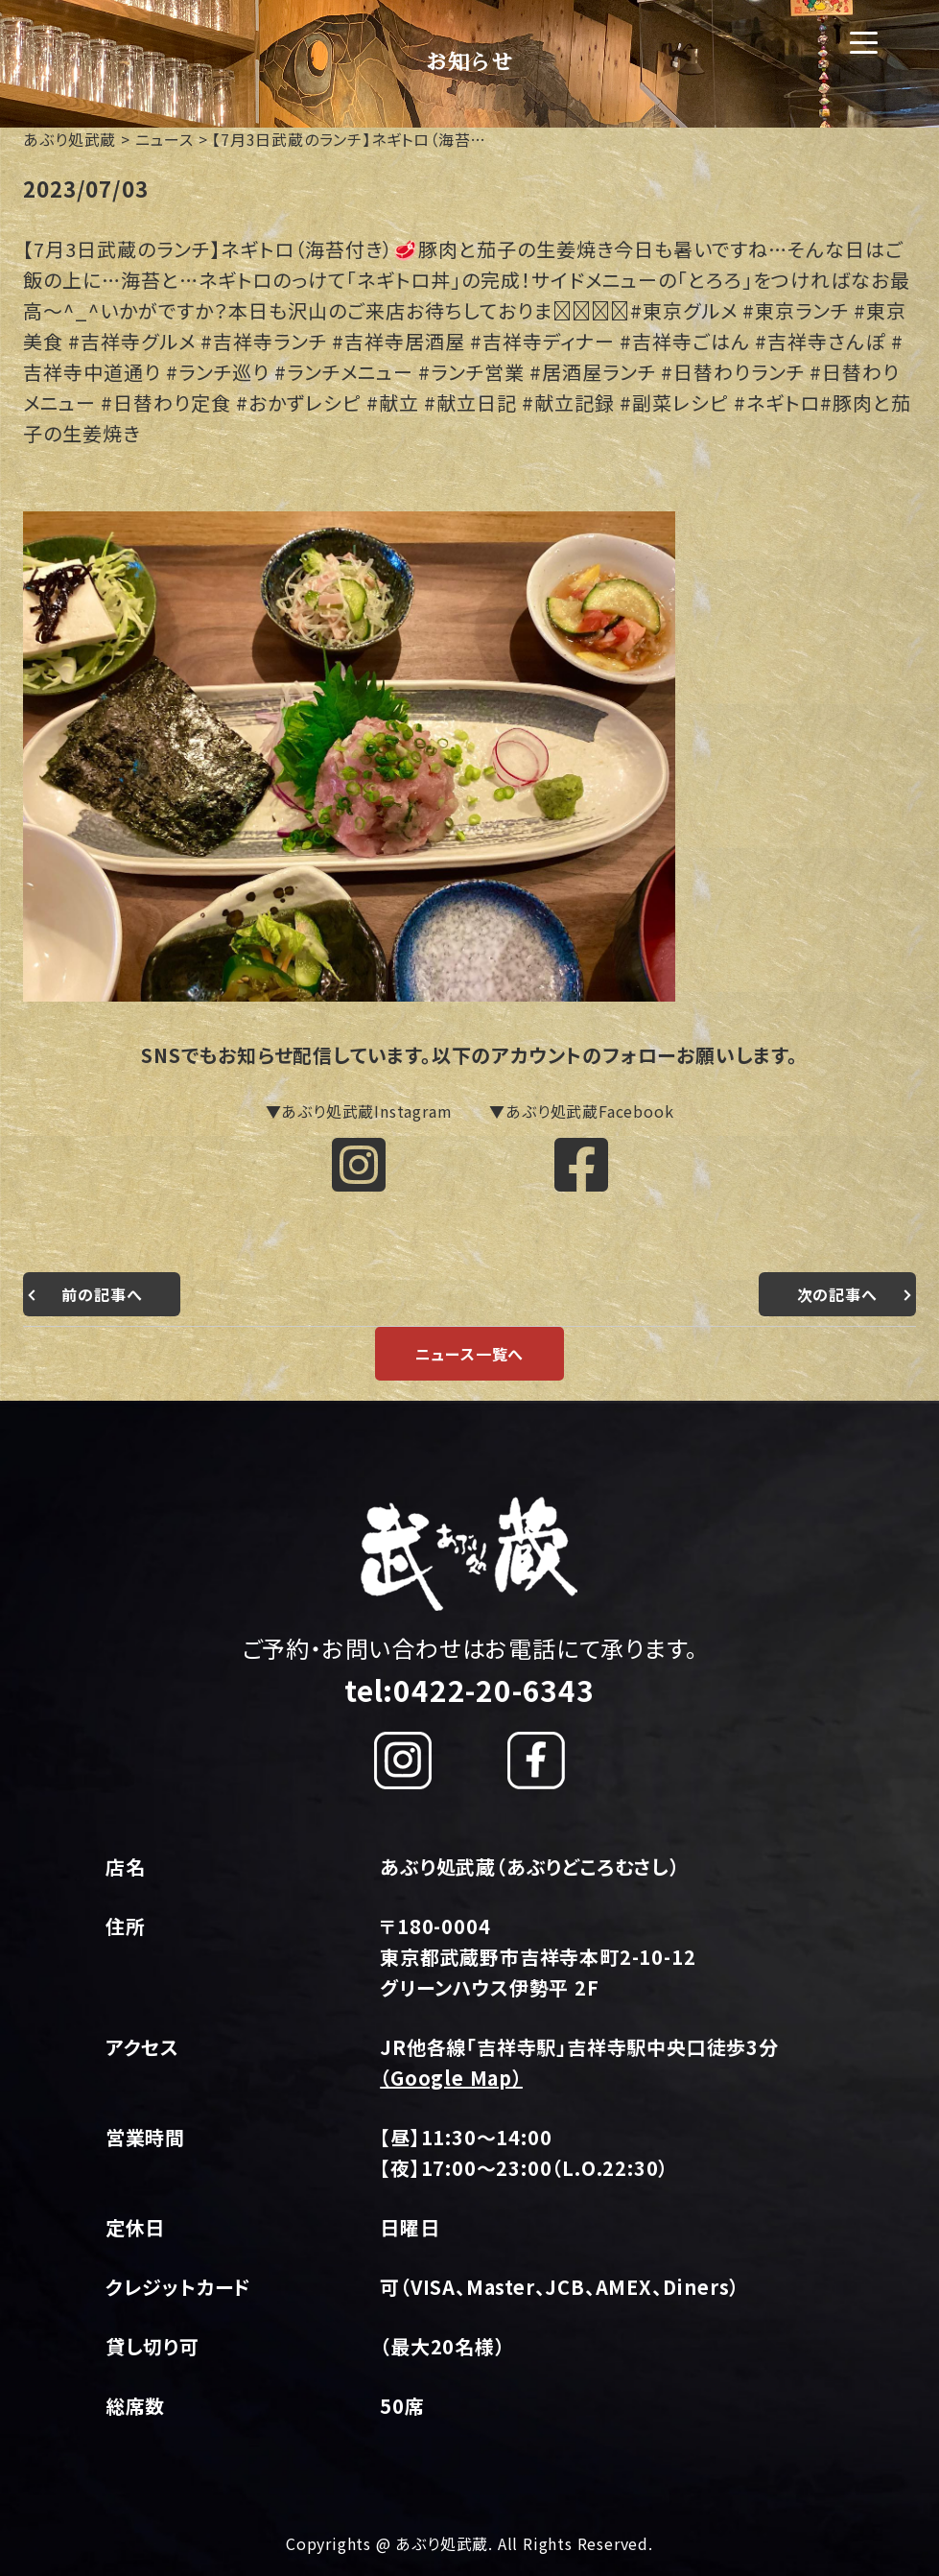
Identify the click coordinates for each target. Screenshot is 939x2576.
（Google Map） (451, 2078)
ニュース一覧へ (470, 1353)
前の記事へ (101, 1294)
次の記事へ (837, 1294)
